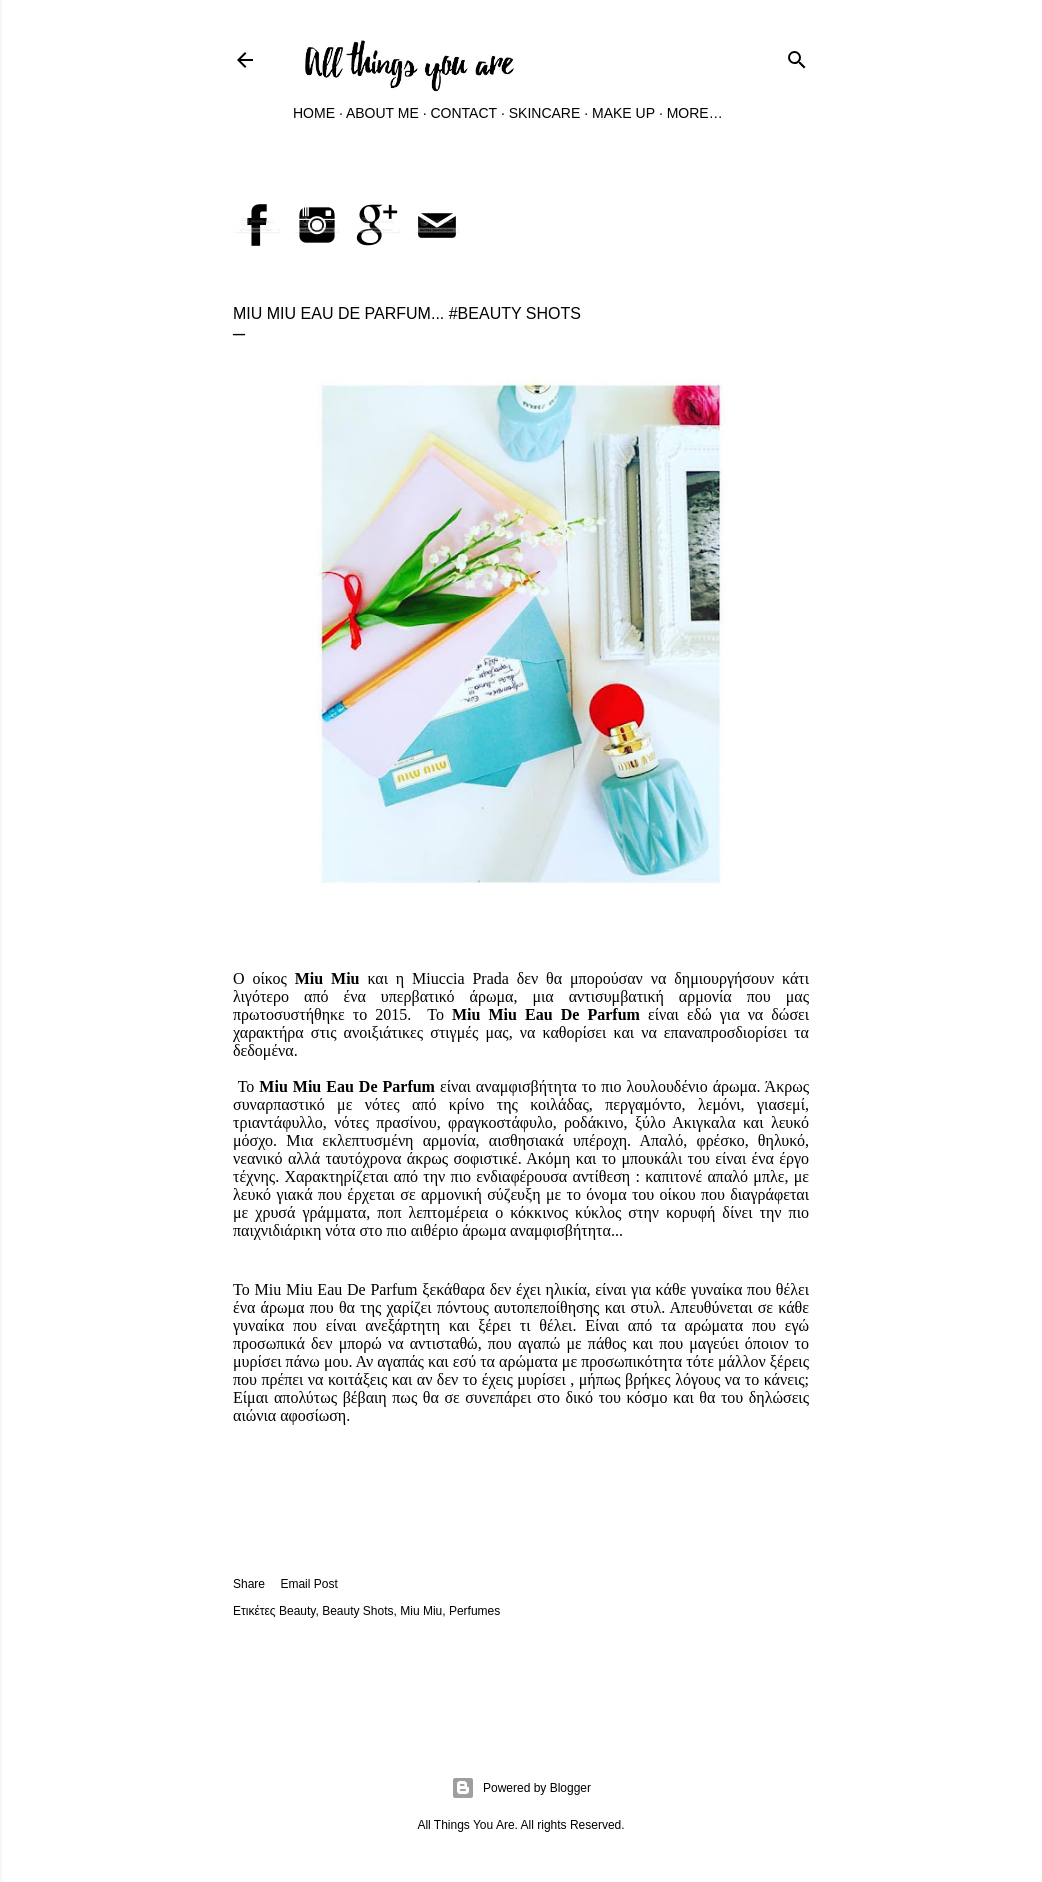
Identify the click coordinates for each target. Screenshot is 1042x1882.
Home (314, 113)
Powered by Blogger (521, 1788)
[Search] (797, 55)
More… (695, 113)
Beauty (297, 1611)
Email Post (308, 1584)
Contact (463, 113)
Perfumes (474, 1611)
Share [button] (249, 1584)
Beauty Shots (357, 1611)
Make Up (623, 113)
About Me (382, 113)
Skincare (545, 113)
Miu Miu (421, 1611)
